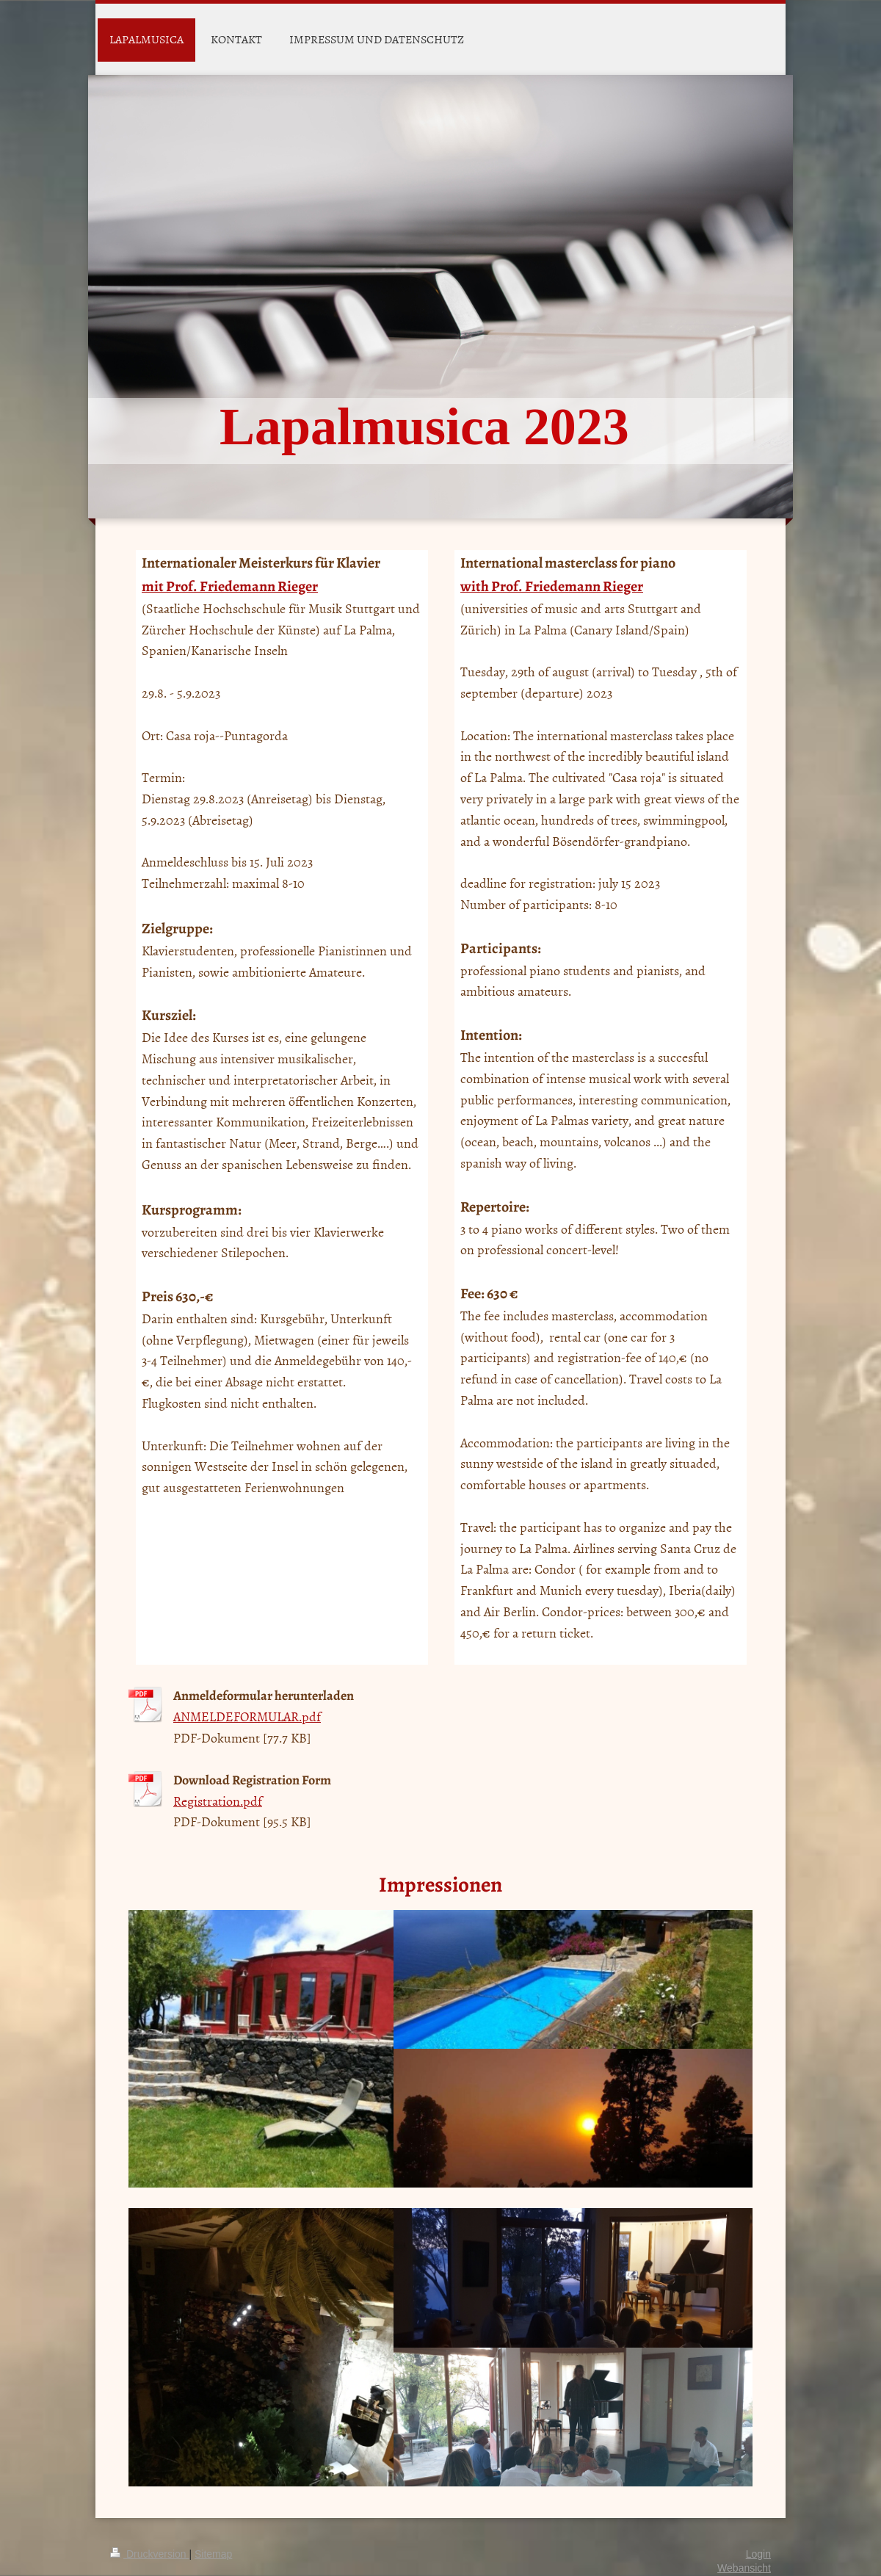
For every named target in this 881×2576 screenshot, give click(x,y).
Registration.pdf (217, 1801)
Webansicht (744, 2568)
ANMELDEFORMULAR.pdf (247, 1716)
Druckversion (149, 2554)
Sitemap (213, 2554)
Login (758, 2554)
